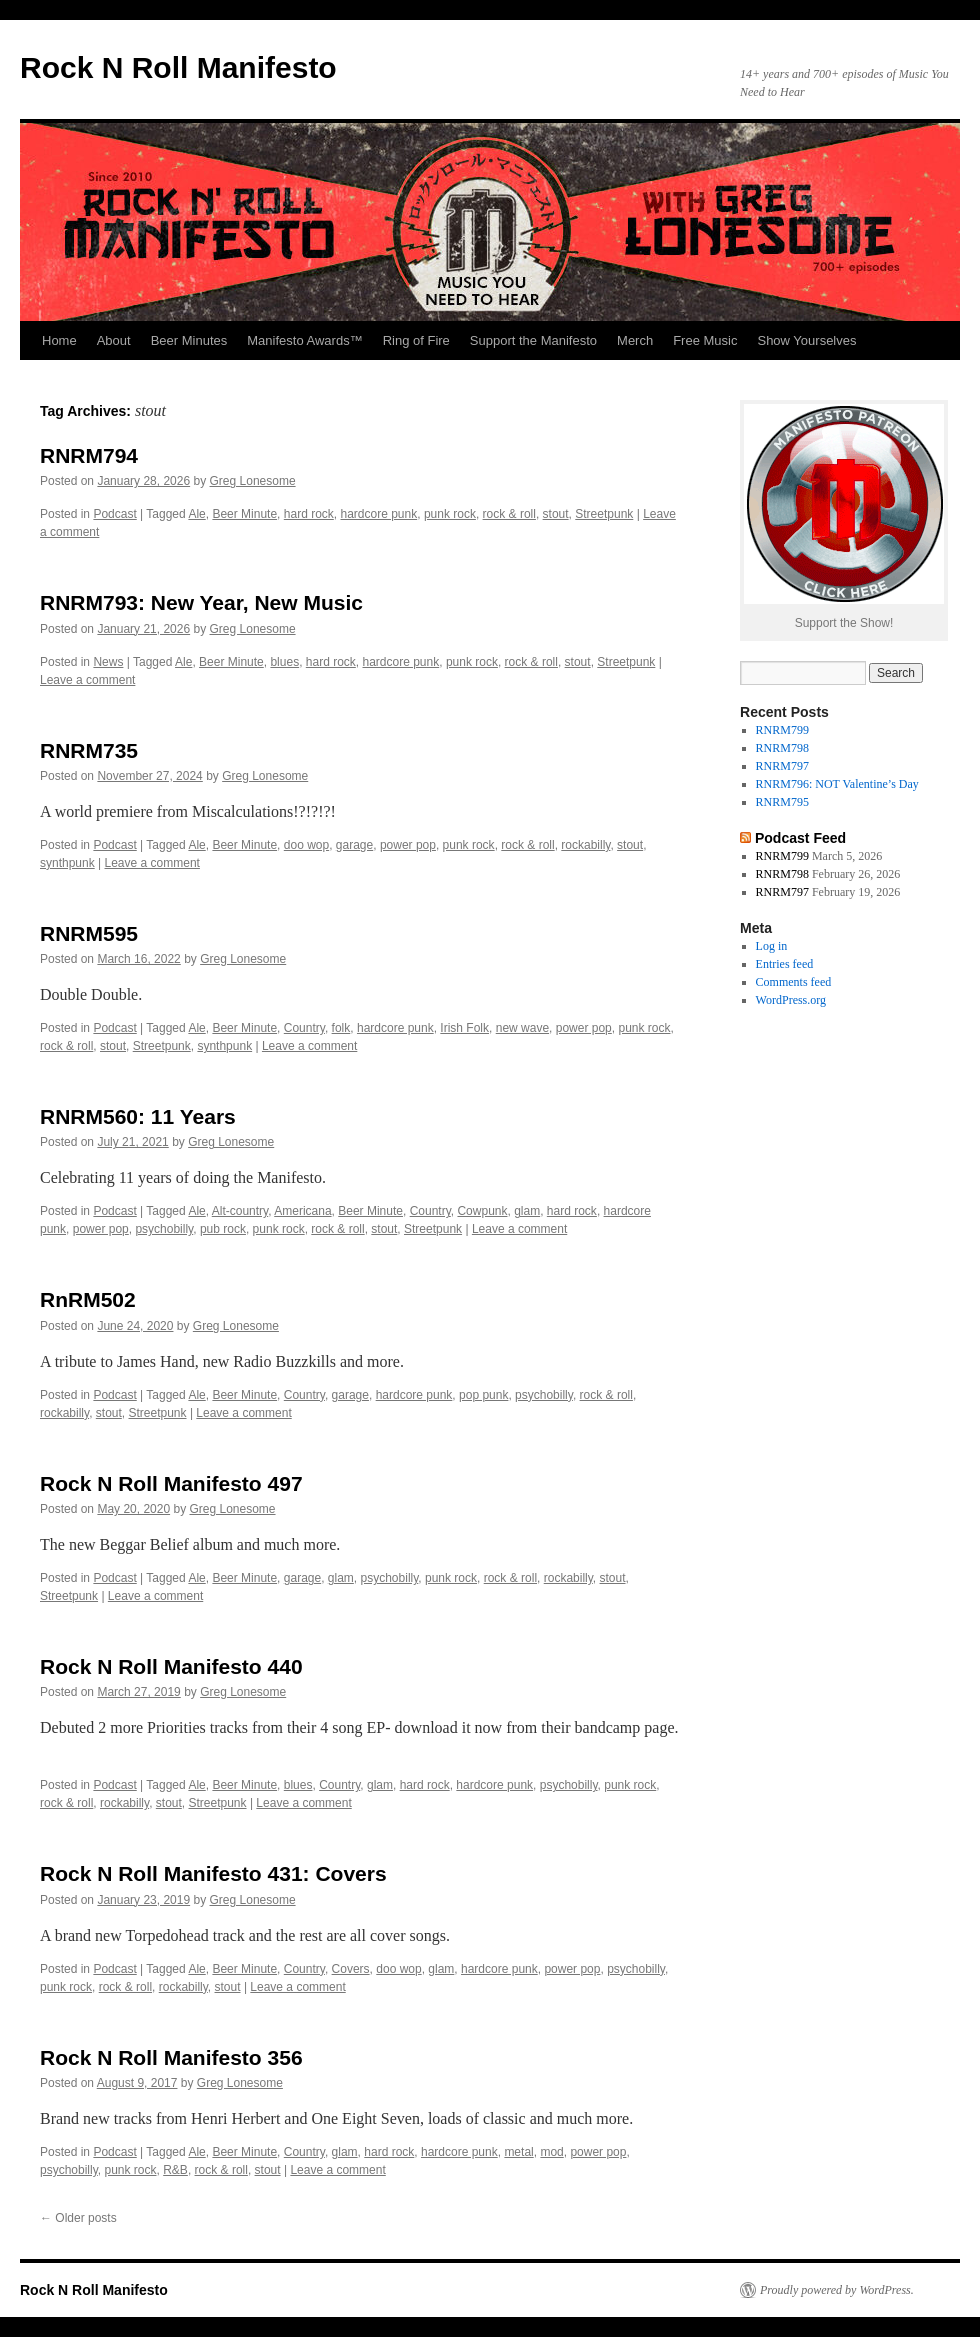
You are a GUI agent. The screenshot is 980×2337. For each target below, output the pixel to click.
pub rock (223, 1229)
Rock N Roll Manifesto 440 (171, 1666)
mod (551, 2152)
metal (518, 2152)
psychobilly (164, 1229)
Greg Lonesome (253, 481)
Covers (351, 1969)
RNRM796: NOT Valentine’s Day (837, 784)
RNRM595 (89, 933)
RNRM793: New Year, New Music (201, 602)
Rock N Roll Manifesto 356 (171, 2057)
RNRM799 (782, 730)
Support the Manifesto (533, 340)
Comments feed (794, 982)
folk (341, 1028)
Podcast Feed (800, 838)
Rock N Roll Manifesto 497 (171, 1483)
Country (304, 1028)
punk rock (450, 514)
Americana (302, 1211)
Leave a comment (87, 680)
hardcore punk (378, 514)
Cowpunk (482, 1211)
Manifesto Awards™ (304, 340)
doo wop (306, 845)
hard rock (309, 514)
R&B (175, 2170)
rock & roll (509, 514)
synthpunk (67, 863)
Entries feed (785, 964)
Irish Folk (464, 1028)
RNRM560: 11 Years (138, 1116)
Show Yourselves (806, 340)
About (114, 340)
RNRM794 (89, 455)
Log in (772, 946)
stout (556, 514)
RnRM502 (88, 1299)
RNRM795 (782, 802)
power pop (408, 845)
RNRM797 (782, 766)
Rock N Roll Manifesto (178, 67)
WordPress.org (791, 1000)
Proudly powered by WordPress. (837, 2290)
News (108, 662)
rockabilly (585, 845)
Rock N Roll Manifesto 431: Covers (213, 1873)
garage (354, 845)
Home (59, 340)
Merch (635, 340)
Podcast (114, 514)
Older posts (78, 2218)
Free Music (705, 340)
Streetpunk (604, 514)
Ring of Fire (416, 340)
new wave (522, 1028)
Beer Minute (244, 514)
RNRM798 (782, 748)
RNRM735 (89, 750)
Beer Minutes (189, 340)
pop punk (483, 1395)
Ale (196, 514)
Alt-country (240, 1211)
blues (284, 662)
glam (527, 1211)
